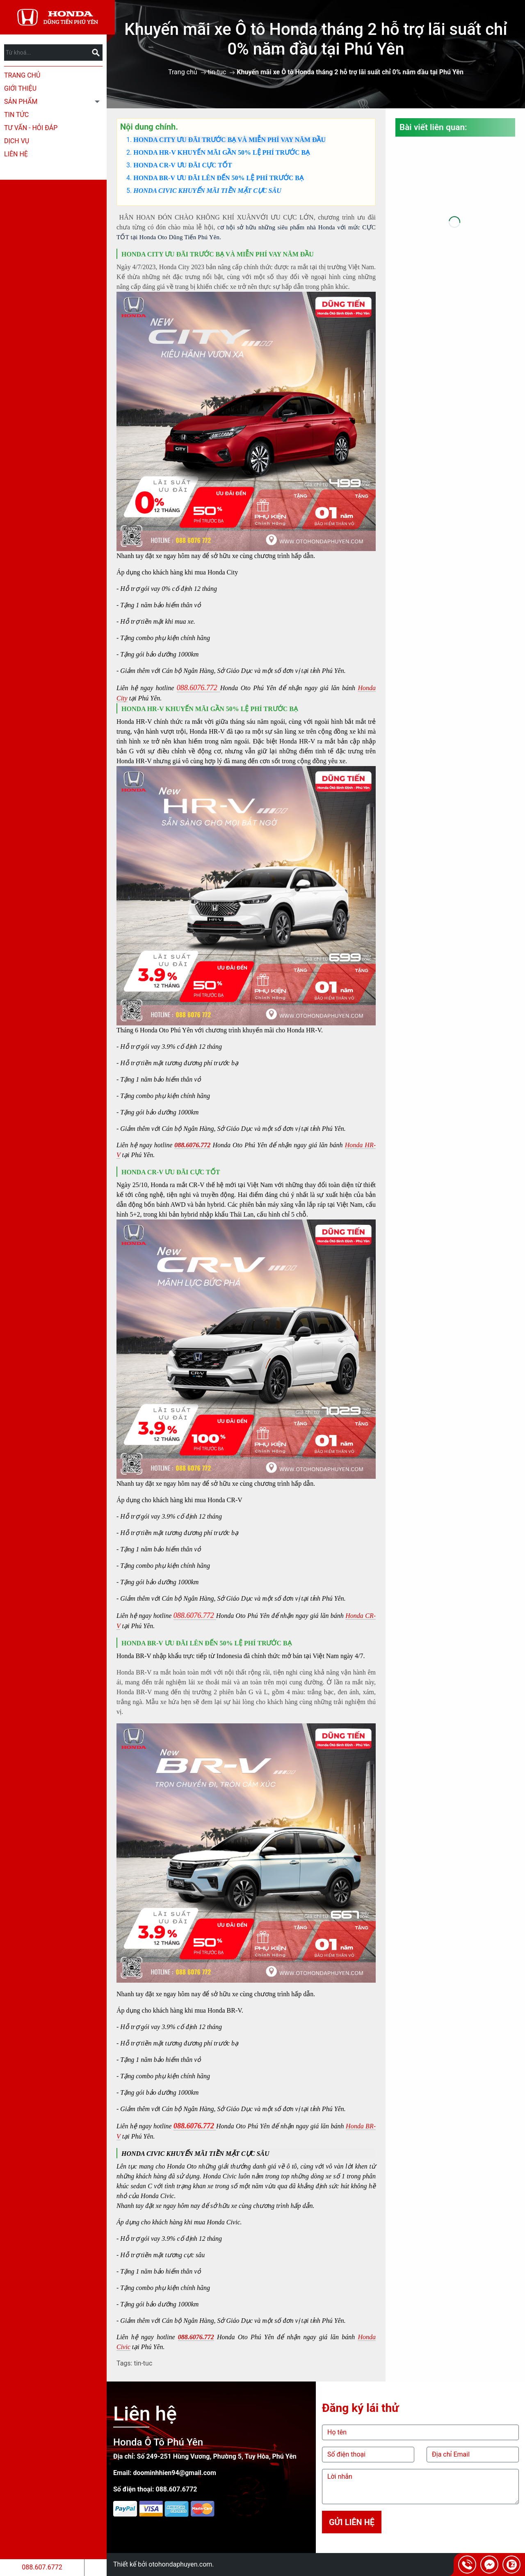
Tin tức (16, 115)
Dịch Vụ (16, 141)
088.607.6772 (42, 2567)
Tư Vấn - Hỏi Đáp (30, 128)
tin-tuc (217, 72)
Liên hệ (16, 154)
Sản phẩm (20, 101)
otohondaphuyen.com (180, 2564)
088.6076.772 (192, 1145)
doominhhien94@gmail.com (174, 2473)
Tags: (124, 2363)
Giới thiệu (20, 88)
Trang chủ (22, 75)
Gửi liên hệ (351, 2522)
